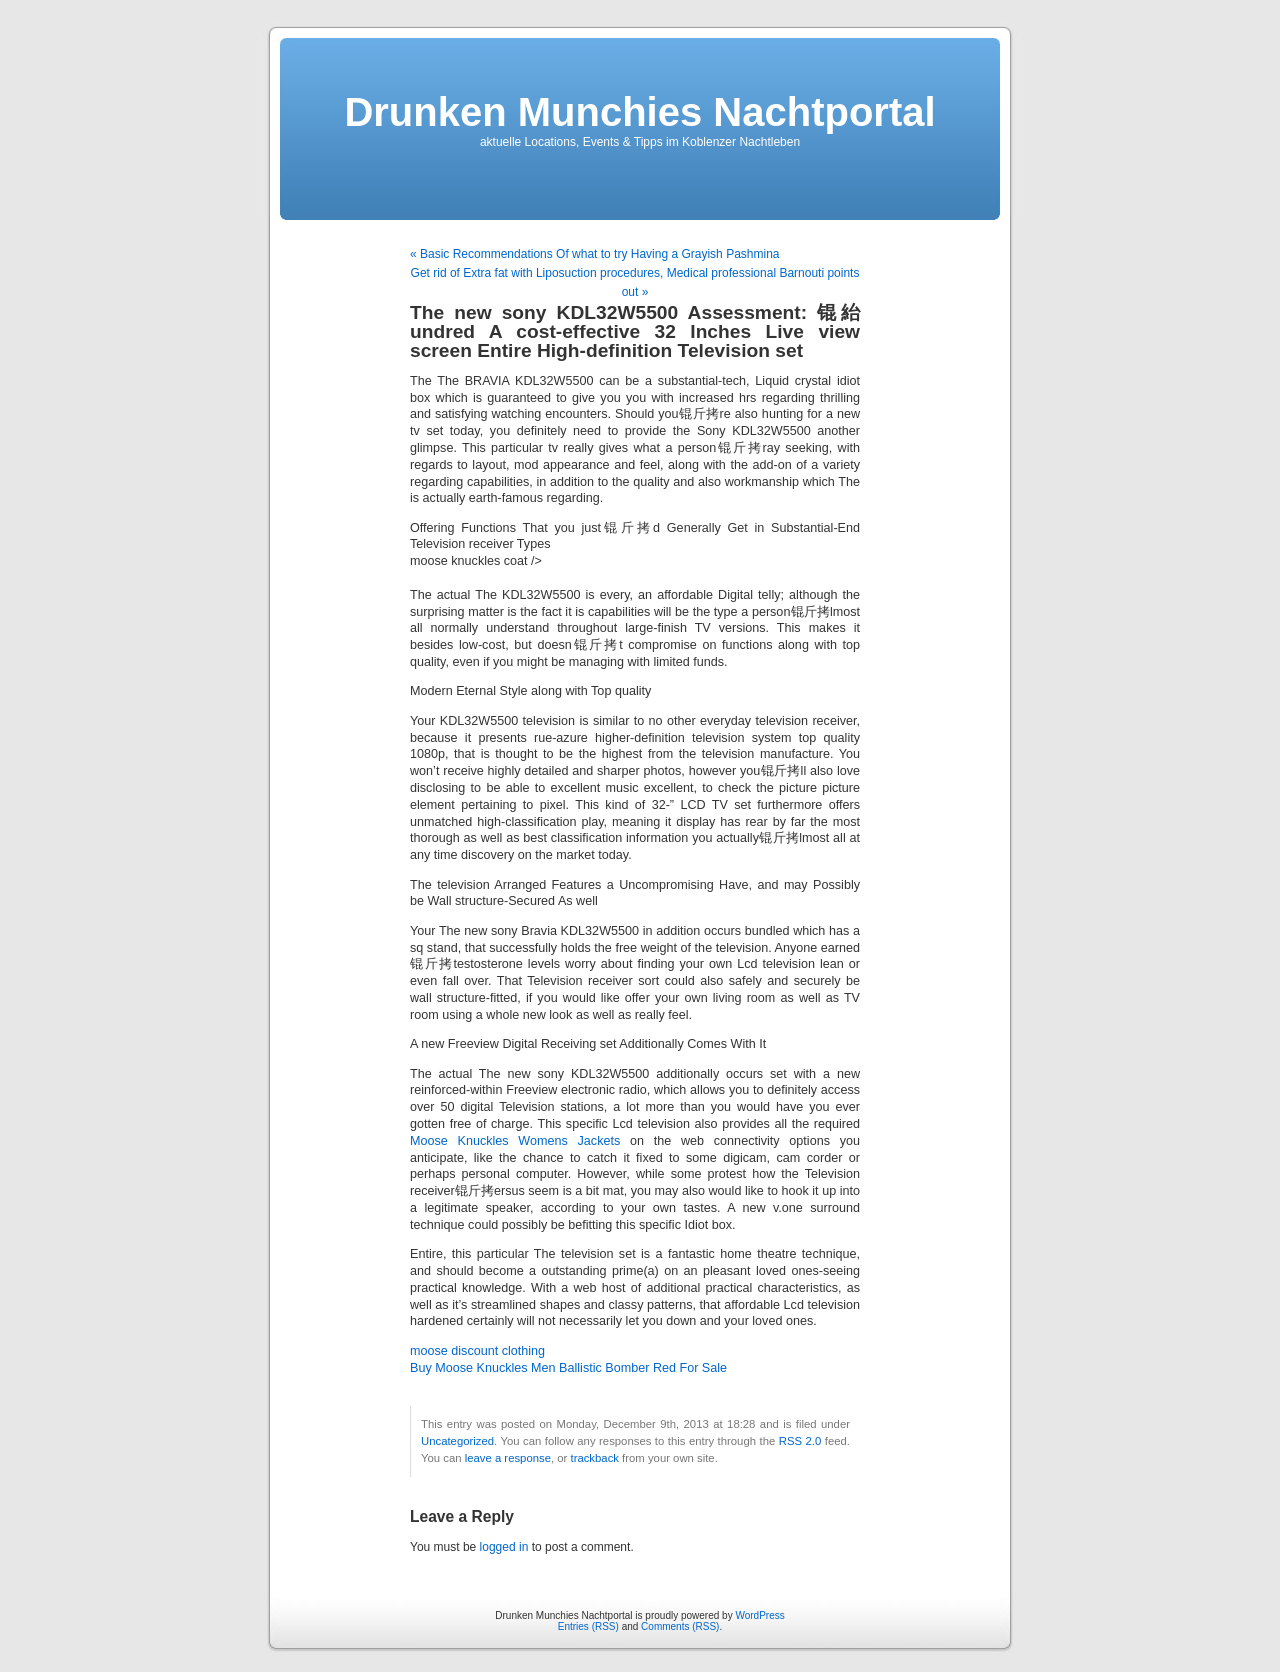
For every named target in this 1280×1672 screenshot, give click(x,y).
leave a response (508, 1458)
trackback (594, 1458)
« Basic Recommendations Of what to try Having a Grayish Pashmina (595, 254)
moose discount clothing (477, 1351)
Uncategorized (457, 1441)
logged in (504, 1547)
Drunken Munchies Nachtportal (639, 112)
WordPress (759, 1615)
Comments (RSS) (680, 1626)
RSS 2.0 (800, 1441)
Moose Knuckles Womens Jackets (515, 1141)
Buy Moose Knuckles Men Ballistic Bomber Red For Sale (568, 1368)
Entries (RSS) (588, 1626)
